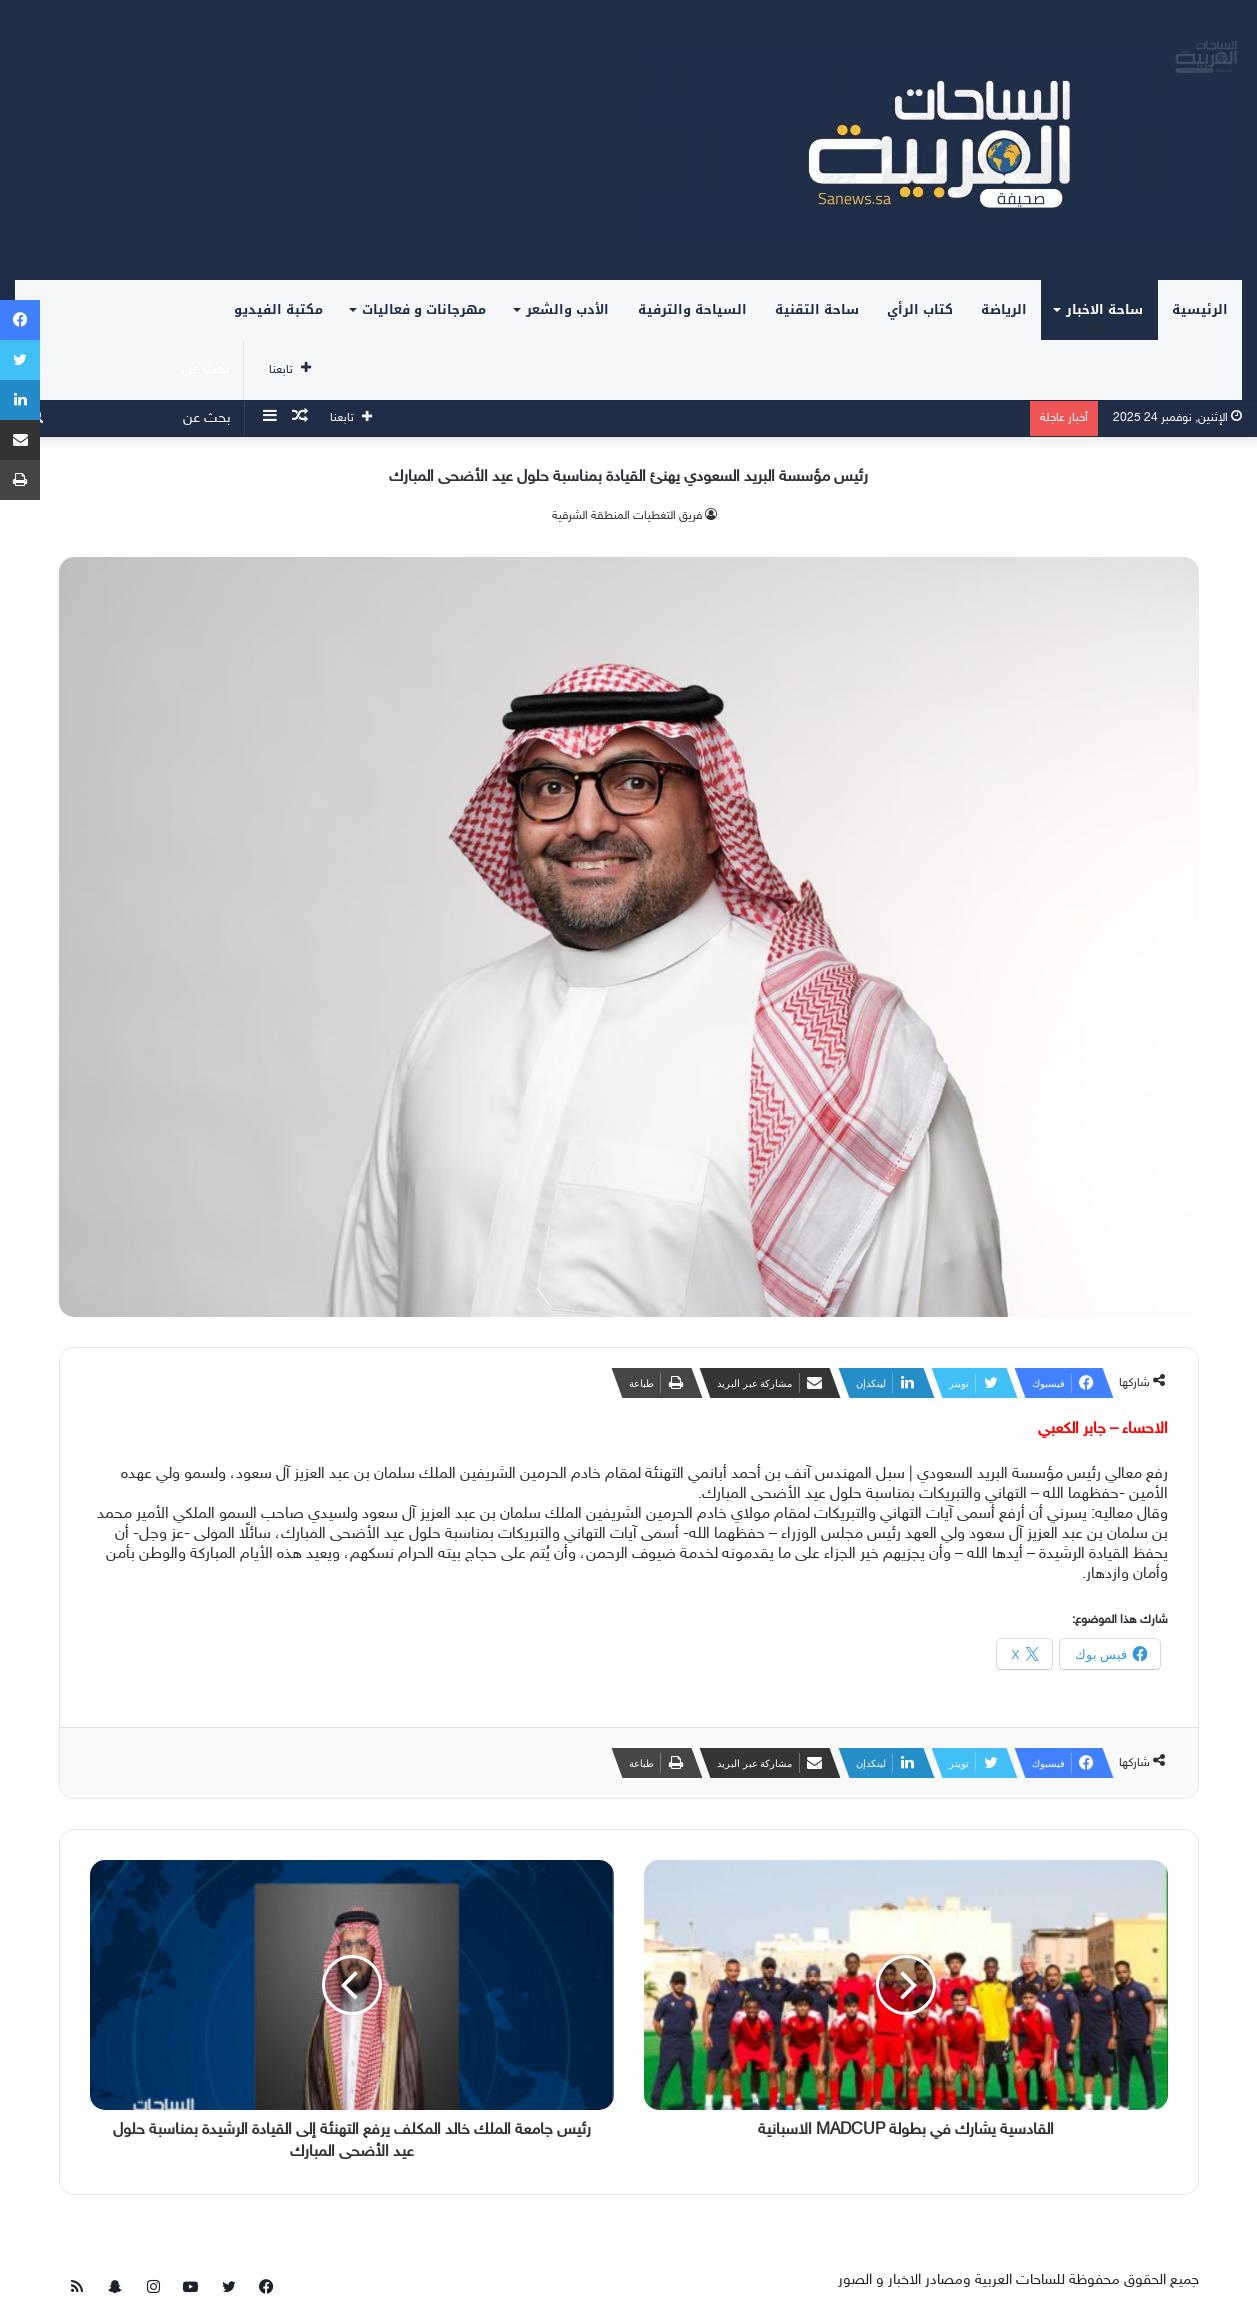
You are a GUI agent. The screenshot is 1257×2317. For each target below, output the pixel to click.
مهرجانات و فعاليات (424, 309)
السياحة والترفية (692, 309)
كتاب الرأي (920, 309)
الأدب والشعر (567, 309)
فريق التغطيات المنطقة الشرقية (627, 516)
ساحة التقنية (817, 309)
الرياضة (1004, 309)
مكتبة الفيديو (278, 309)
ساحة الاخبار (1104, 309)
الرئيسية (1200, 309)
